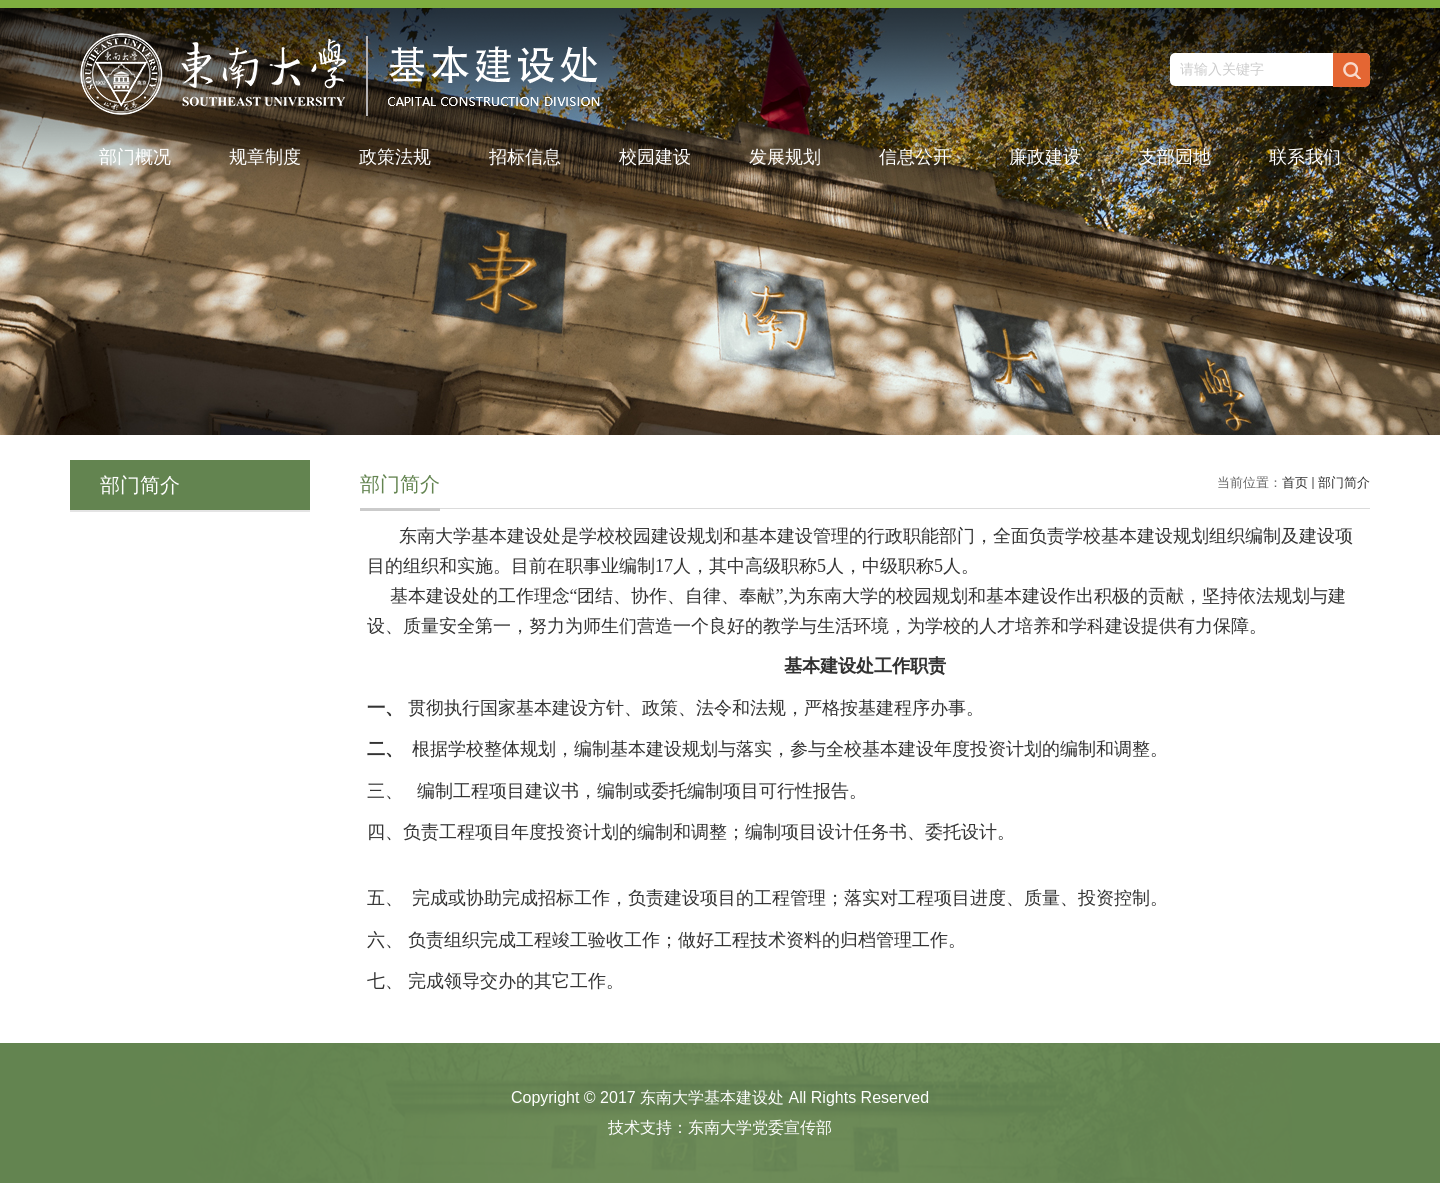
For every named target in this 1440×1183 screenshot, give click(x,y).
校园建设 (655, 157)
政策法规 (395, 157)
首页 (1295, 482)
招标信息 (525, 157)
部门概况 (135, 157)
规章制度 (265, 157)
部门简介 (1344, 482)
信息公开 (915, 157)
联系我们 (1305, 157)
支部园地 (1175, 157)
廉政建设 (1045, 157)
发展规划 (785, 157)
